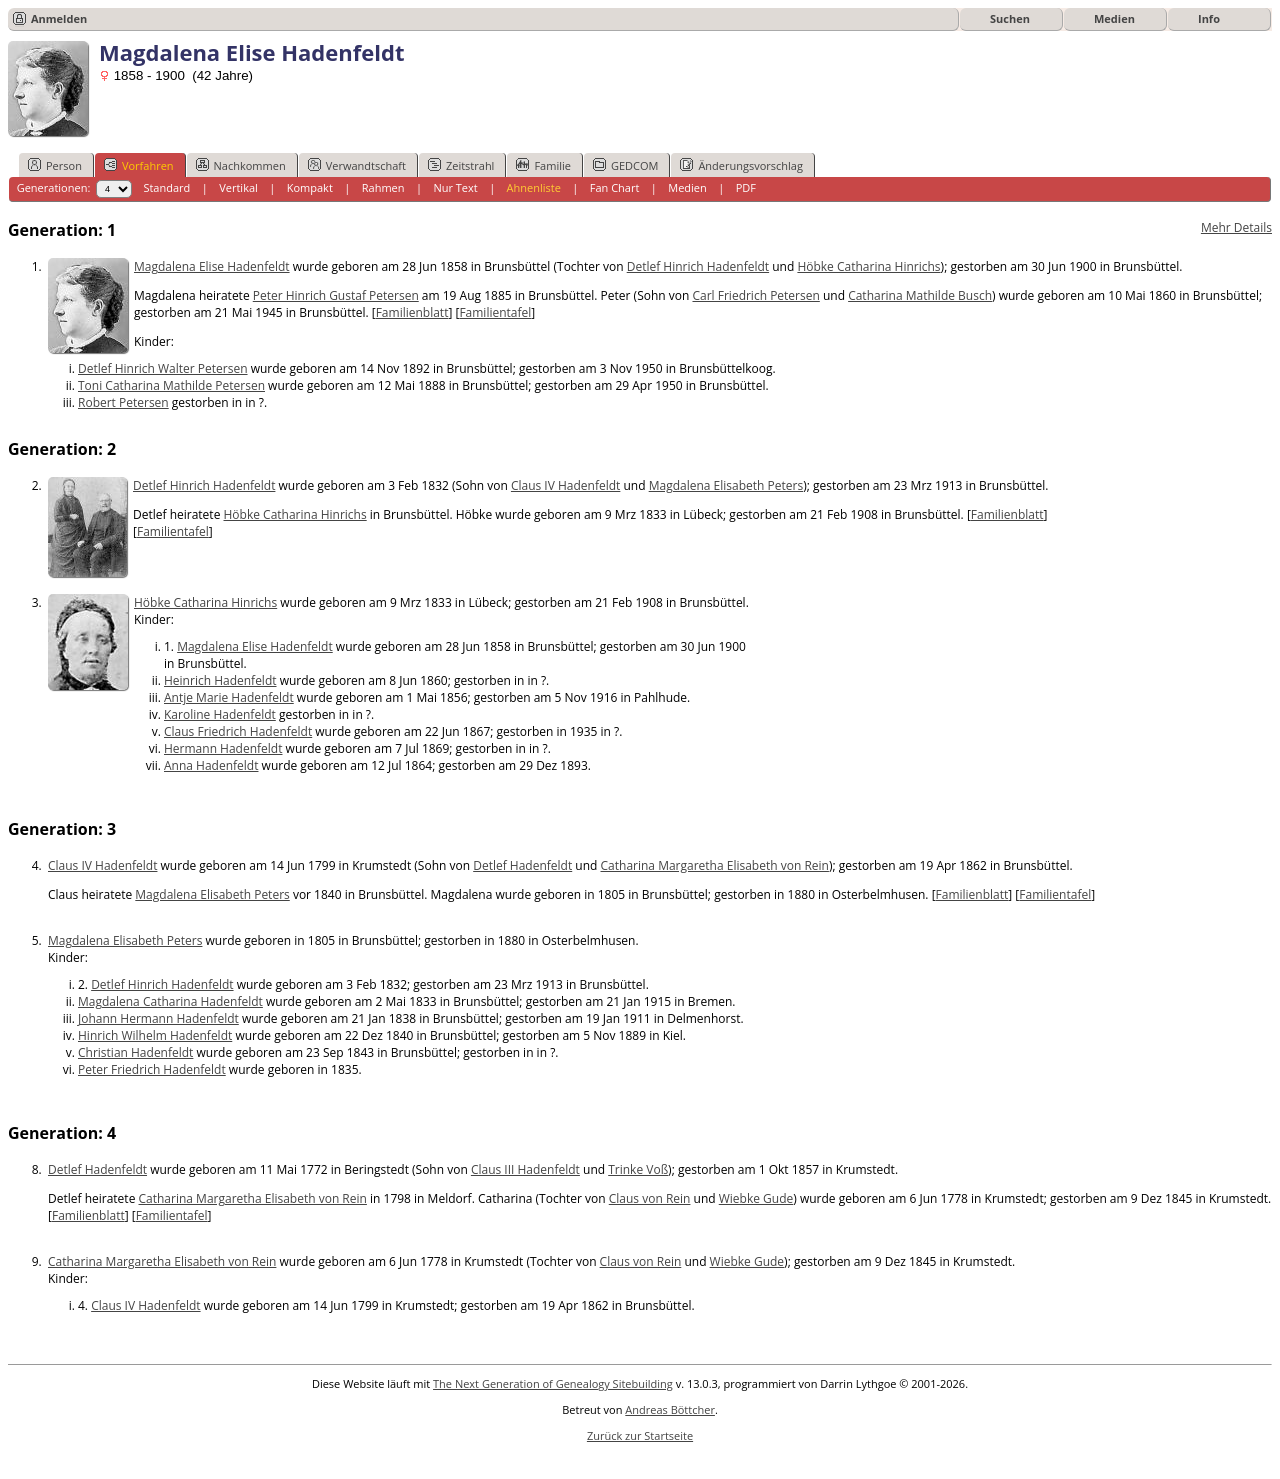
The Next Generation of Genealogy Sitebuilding (553, 1383)
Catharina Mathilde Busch (920, 295)
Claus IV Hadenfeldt (565, 485)
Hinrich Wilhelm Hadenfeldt (155, 1035)
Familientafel (495, 312)
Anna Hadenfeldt (211, 765)
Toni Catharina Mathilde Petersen (171, 385)
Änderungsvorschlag (741, 165)
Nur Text (455, 187)
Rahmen (383, 187)
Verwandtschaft (357, 165)
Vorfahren (139, 165)
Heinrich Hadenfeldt (220, 680)
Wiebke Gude (756, 1198)
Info (1209, 18)
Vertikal (238, 187)
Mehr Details (1236, 227)
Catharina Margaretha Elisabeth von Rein (715, 865)
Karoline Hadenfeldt (220, 714)
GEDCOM (625, 165)
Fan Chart (615, 187)
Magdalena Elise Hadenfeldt (212, 266)
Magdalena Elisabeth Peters (726, 485)
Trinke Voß (638, 1169)
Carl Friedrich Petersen (755, 295)
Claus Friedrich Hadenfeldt (238, 731)
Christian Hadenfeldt (135, 1052)
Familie (543, 165)
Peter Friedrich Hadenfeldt (152, 1069)
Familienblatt (412, 312)
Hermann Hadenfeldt (223, 748)
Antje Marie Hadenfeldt (229, 697)
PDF (746, 187)
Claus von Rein (650, 1198)
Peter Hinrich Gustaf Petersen (336, 295)
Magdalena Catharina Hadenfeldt (170, 1001)
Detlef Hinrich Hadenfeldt (698, 266)
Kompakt (310, 187)
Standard (166, 187)
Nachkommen (241, 165)
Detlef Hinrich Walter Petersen (163, 368)
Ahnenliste (534, 187)
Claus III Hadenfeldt (525, 1169)
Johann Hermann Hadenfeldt (158, 1018)
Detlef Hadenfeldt (522, 865)
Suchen (1010, 18)
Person (55, 165)
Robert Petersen (123, 402)
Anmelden (59, 18)
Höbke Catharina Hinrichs (868, 266)
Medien (1114, 18)
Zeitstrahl (461, 165)
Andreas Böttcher (670, 1409)
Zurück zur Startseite (640, 1435)
